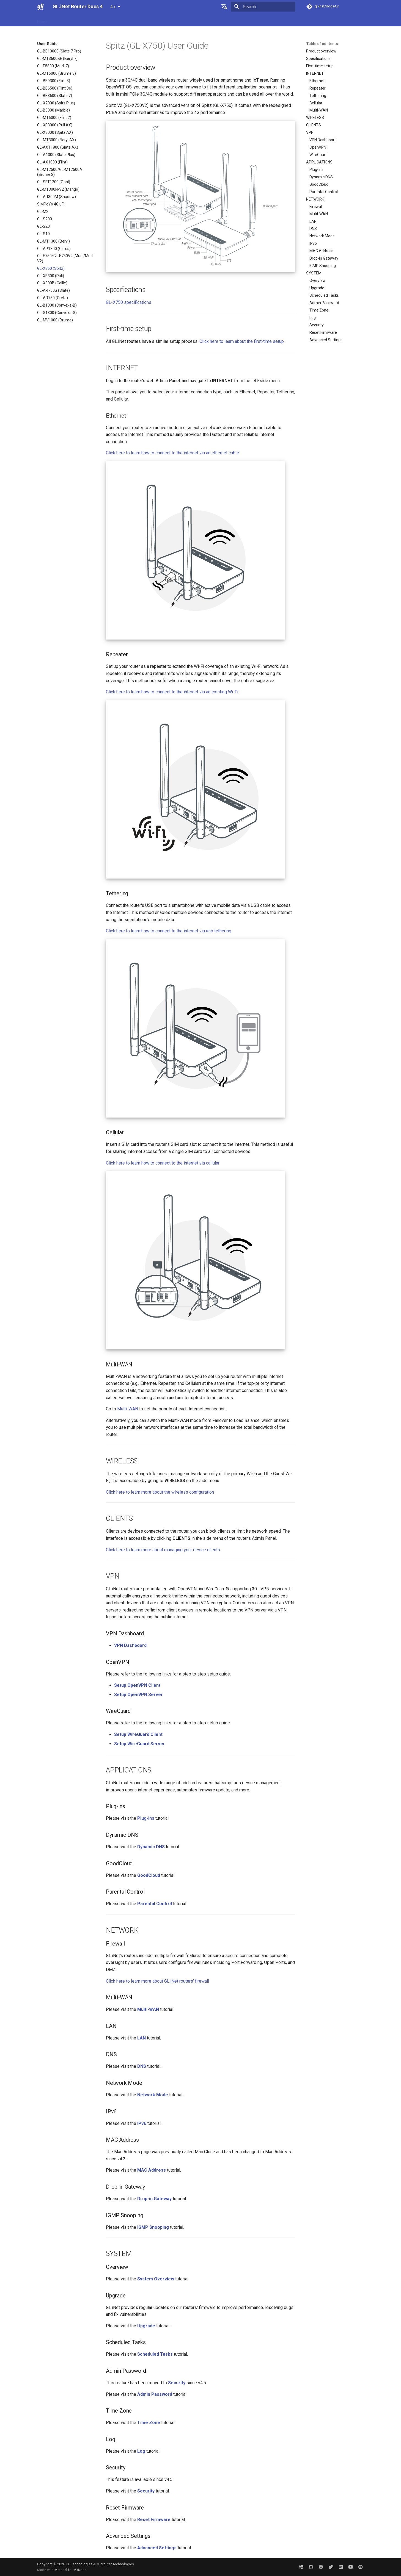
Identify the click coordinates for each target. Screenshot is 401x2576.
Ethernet (317, 81)
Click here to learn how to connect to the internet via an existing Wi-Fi (172, 691)
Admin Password (324, 303)
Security (316, 325)
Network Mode (322, 236)
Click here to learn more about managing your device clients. (163, 1549)
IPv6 (313, 243)
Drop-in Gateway (323, 258)
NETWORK (315, 199)
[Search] (263, 7)
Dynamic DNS (321, 177)
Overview (317, 280)
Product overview (321, 51)
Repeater (317, 88)
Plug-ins (316, 169)
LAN (313, 221)
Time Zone (318, 310)
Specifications (318, 58)
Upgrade (316, 288)
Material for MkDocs (70, 2570)
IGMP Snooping (322, 265)
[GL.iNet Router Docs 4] (40, 6)
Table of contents (322, 43)
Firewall (316, 206)
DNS (313, 228)
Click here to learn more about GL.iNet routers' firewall (157, 1981)
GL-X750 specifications (128, 302)
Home (42, 20)
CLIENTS (313, 125)
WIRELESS (315, 117)
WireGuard (318, 154)
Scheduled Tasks (324, 295)
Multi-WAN (318, 110)
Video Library (159, 20)
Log (312, 317)
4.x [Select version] (113, 6)
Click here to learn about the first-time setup (241, 341)
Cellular (315, 103)
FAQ (83, 20)
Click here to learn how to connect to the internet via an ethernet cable (172, 452)
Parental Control (323, 192)
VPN (310, 132)
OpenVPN (317, 147)
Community (187, 20)
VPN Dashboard (323, 140)
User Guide (63, 20)
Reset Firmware (323, 332)
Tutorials (100, 20)
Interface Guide (128, 20)
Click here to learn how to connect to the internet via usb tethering (168, 930)
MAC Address (321, 251)
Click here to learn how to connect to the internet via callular (162, 1163)
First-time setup (320, 66)
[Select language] (224, 6)
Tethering (317, 95)
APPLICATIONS (319, 162)
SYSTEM (314, 273)
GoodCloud (318, 184)
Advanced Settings (325, 340)
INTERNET (315, 73)
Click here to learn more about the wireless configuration (160, 1492)
